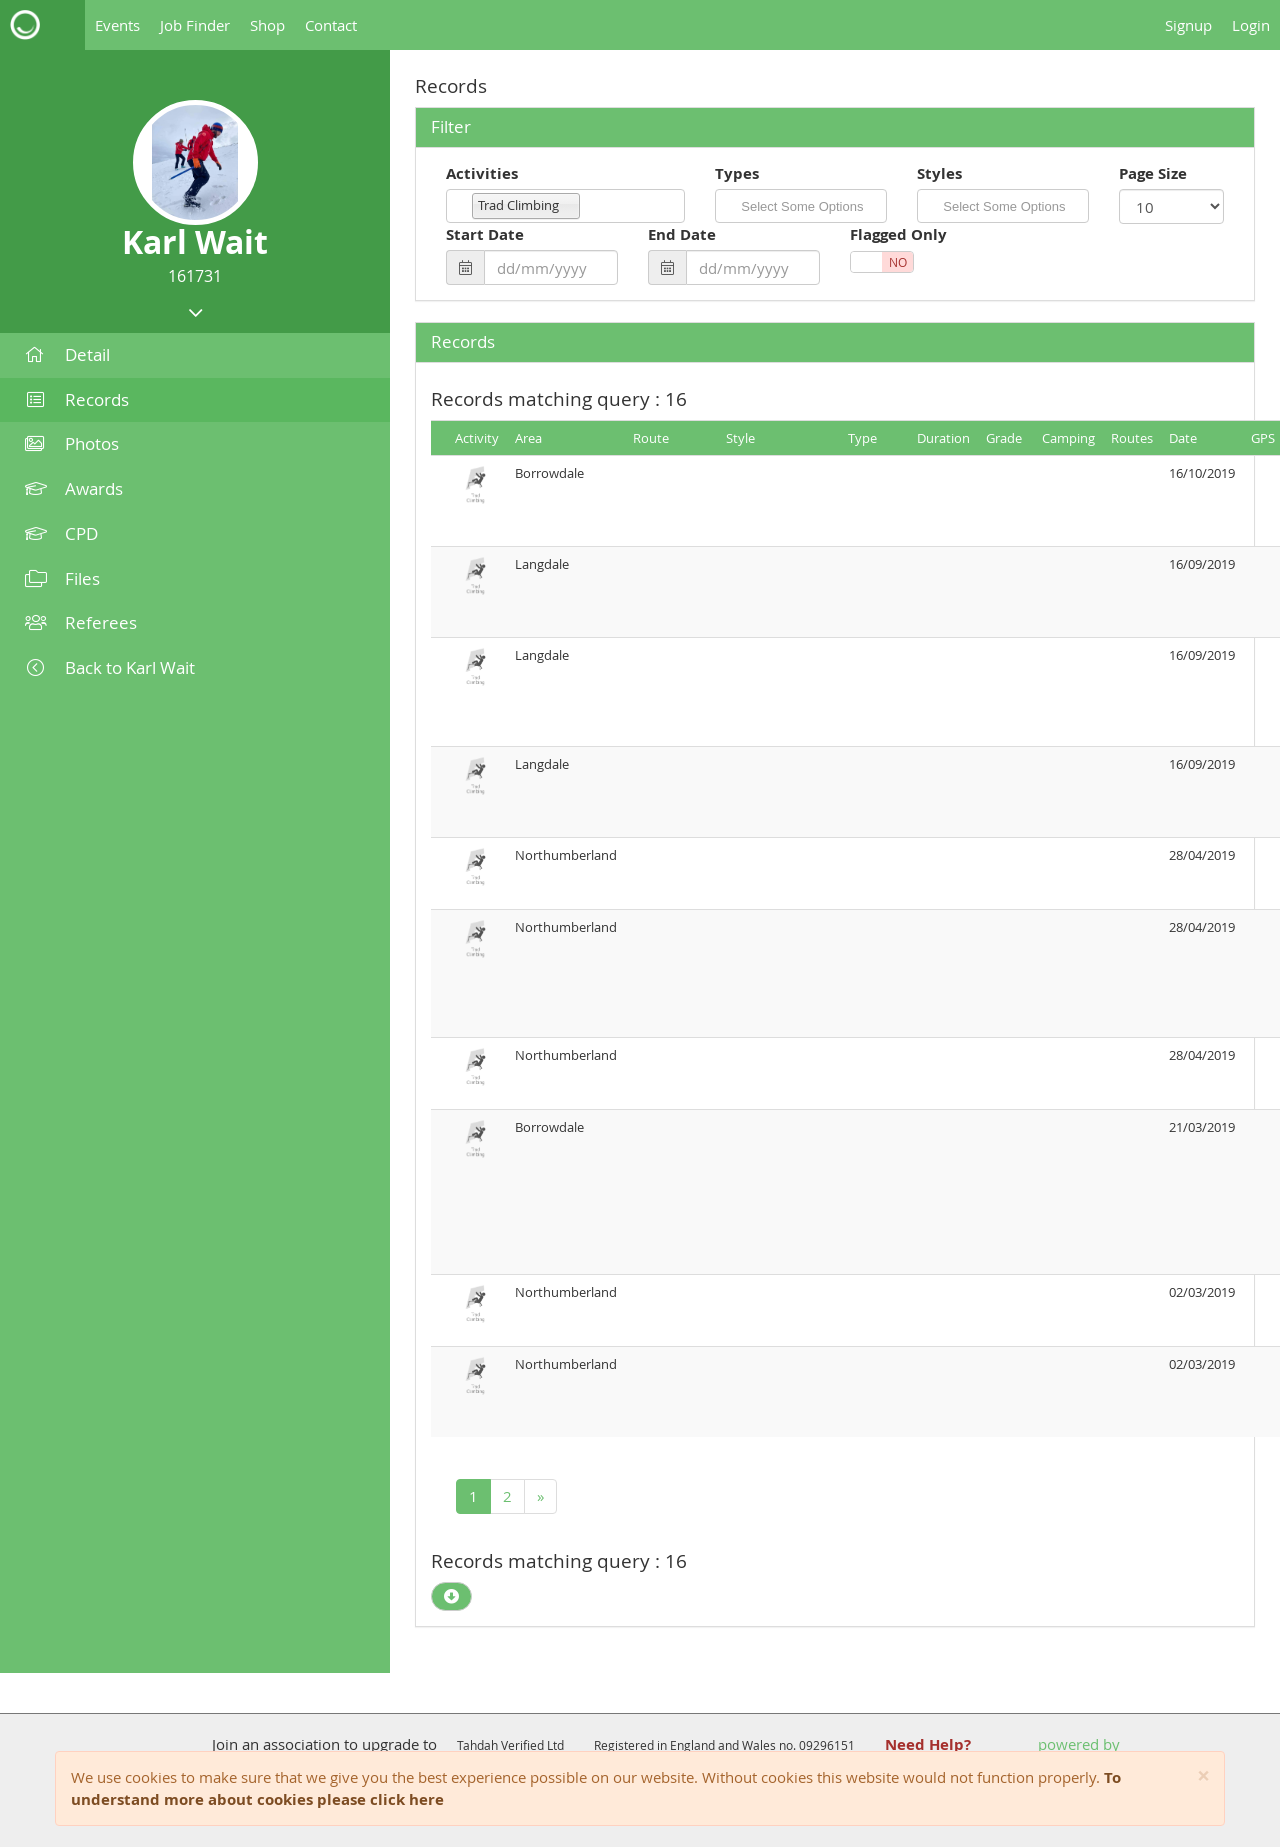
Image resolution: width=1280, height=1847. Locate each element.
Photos (72, 443)
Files (62, 578)
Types (737, 173)
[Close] (1203, 1776)
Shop (267, 25)
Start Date (485, 234)
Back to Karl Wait (110, 667)
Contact (331, 25)
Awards (74, 488)
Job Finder (195, 25)
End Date (682, 234)
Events (117, 25)
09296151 (827, 1745)
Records (77, 399)
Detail (67, 354)
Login (1251, 25)
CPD (61, 533)
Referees (81, 622)
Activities (482, 173)
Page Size (1153, 173)
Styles (939, 173)
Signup (1188, 25)
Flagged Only (898, 234)
